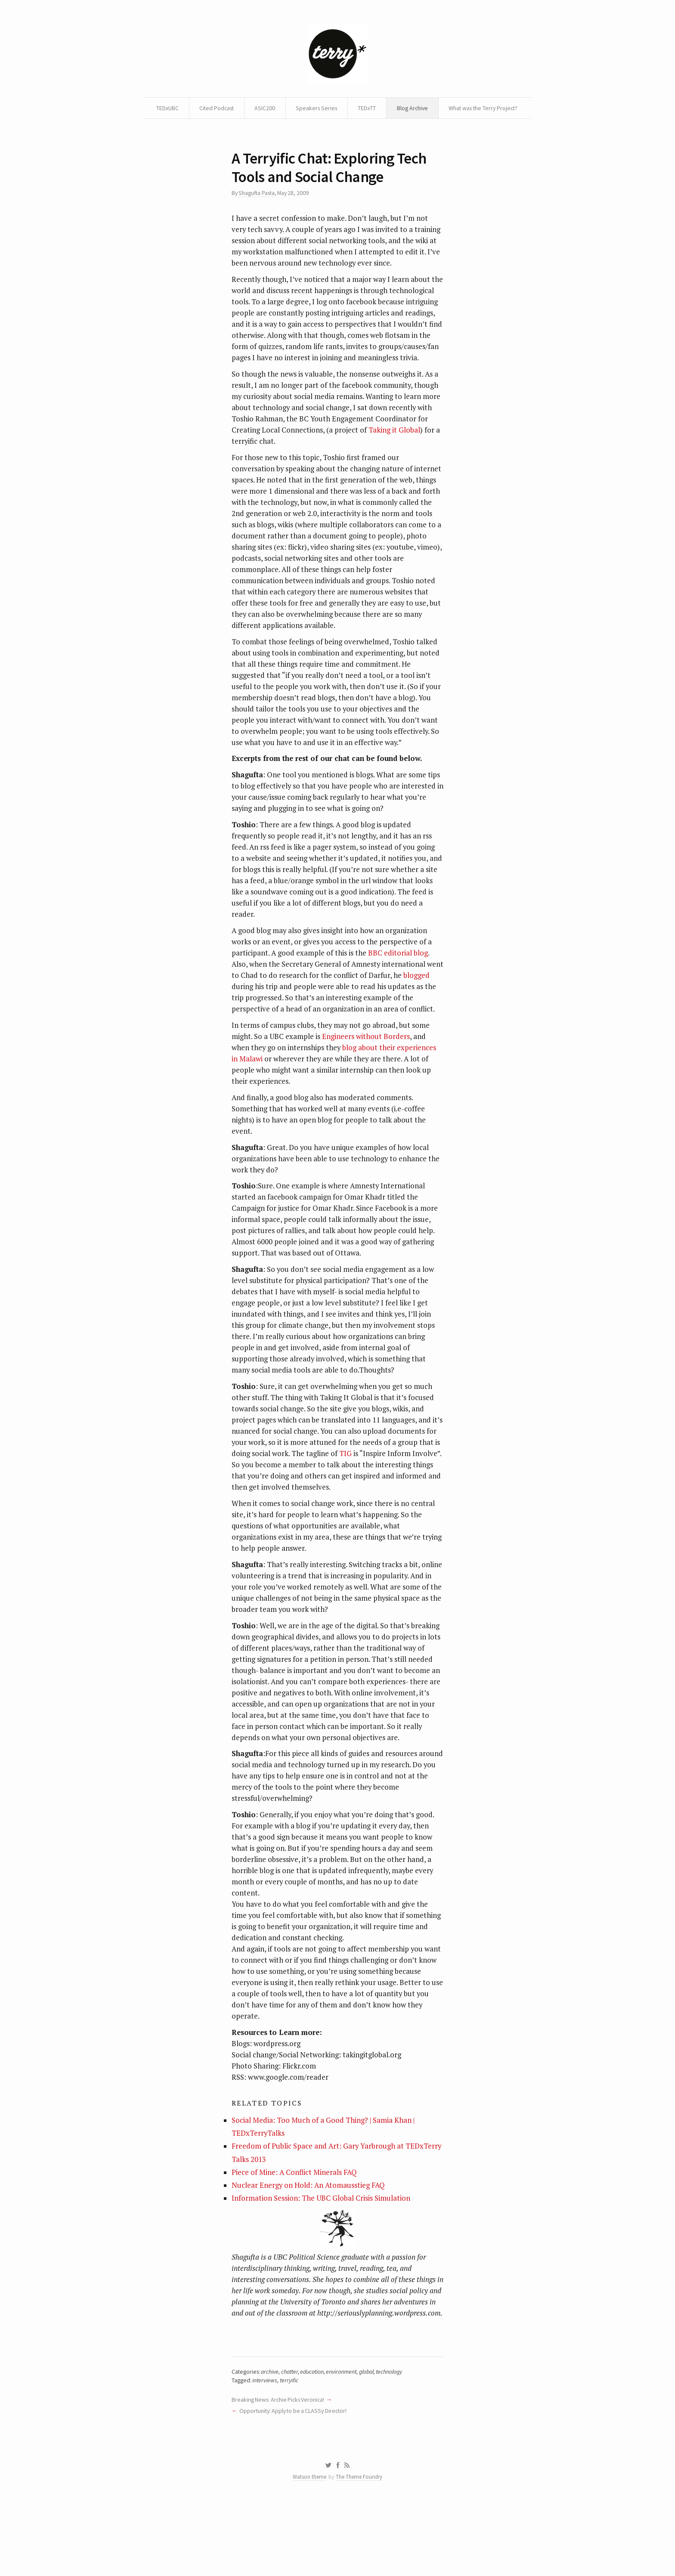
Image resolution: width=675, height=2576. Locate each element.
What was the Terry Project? (337, 129)
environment (345, 2444)
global (371, 2444)
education (315, 2444)
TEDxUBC (209, 108)
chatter (292, 2444)
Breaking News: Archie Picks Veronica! (280, 2472)
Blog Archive (459, 108)
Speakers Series (361, 108)
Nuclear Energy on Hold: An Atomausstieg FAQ (309, 2245)
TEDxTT (412, 108)
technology (394, 2444)
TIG (345, 1503)
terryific (290, 2453)
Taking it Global (394, 466)
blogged (245, 1030)
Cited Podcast (259, 108)
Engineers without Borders (366, 1080)
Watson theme (309, 2551)
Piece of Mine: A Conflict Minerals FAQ (295, 2231)
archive (272, 2444)
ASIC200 (308, 108)
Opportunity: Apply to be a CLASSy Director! (294, 2484)
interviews (266, 2453)
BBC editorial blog (398, 996)
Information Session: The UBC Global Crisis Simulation (321, 2258)
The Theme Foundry (359, 2551)
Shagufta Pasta (257, 215)
